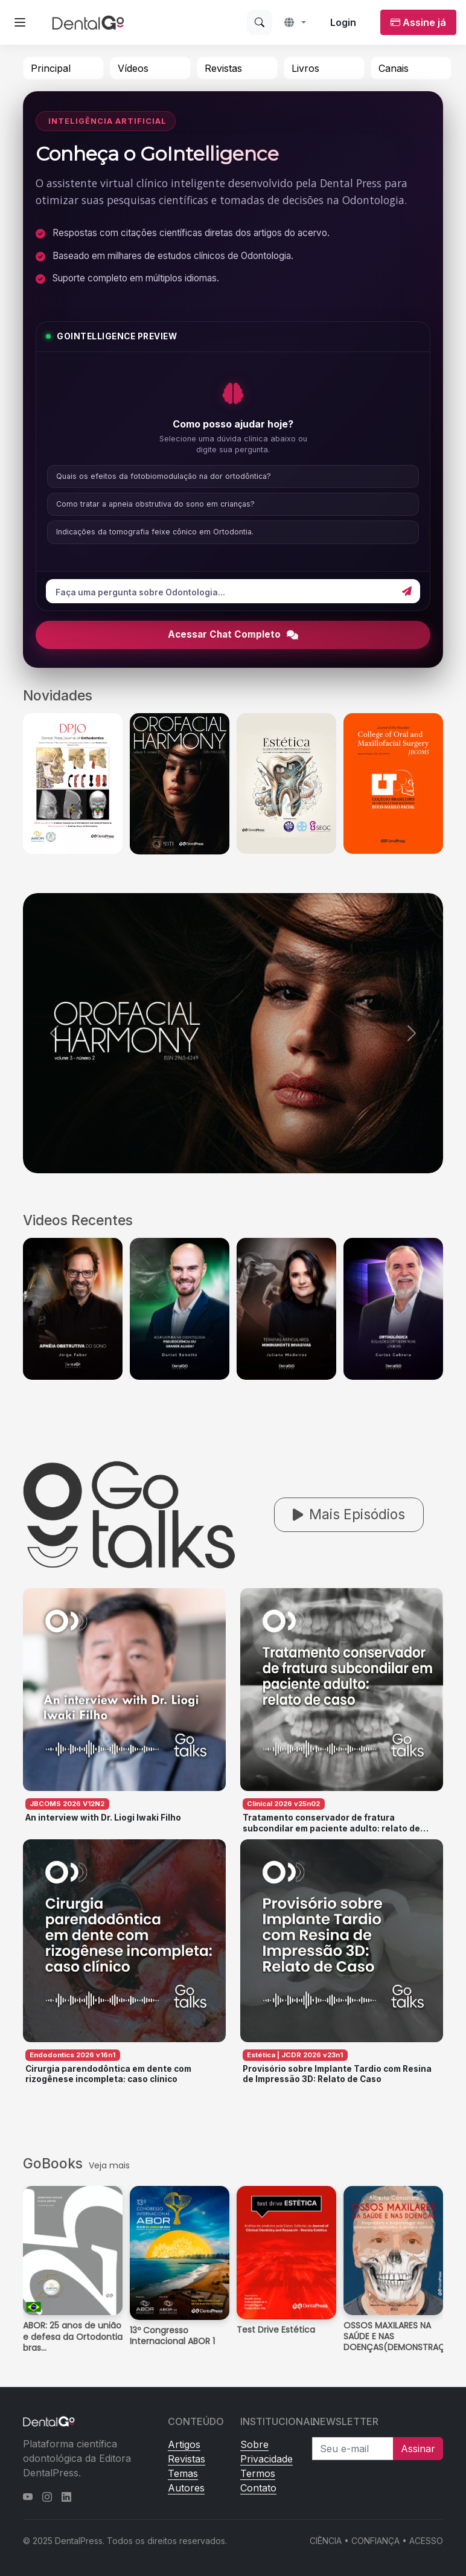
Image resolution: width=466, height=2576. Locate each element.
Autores (186, 2488)
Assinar (418, 2449)
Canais (393, 68)
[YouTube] (28, 2497)
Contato (258, 2488)
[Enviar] (407, 591)
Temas (183, 2473)
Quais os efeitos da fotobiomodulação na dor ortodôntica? (163, 476)
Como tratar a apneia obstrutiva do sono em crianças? (155, 503)
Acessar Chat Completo (233, 634)
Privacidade (266, 2459)
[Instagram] (47, 2497)
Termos (257, 2473)
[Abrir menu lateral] (20, 22)
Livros (305, 68)
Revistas (223, 68)
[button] (295, 22)
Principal (51, 68)
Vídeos (133, 68)
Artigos (184, 2444)
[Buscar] (259, 22)
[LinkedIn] (66, 2497)
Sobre (254, 2444)
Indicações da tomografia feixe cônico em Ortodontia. (155, 531)
